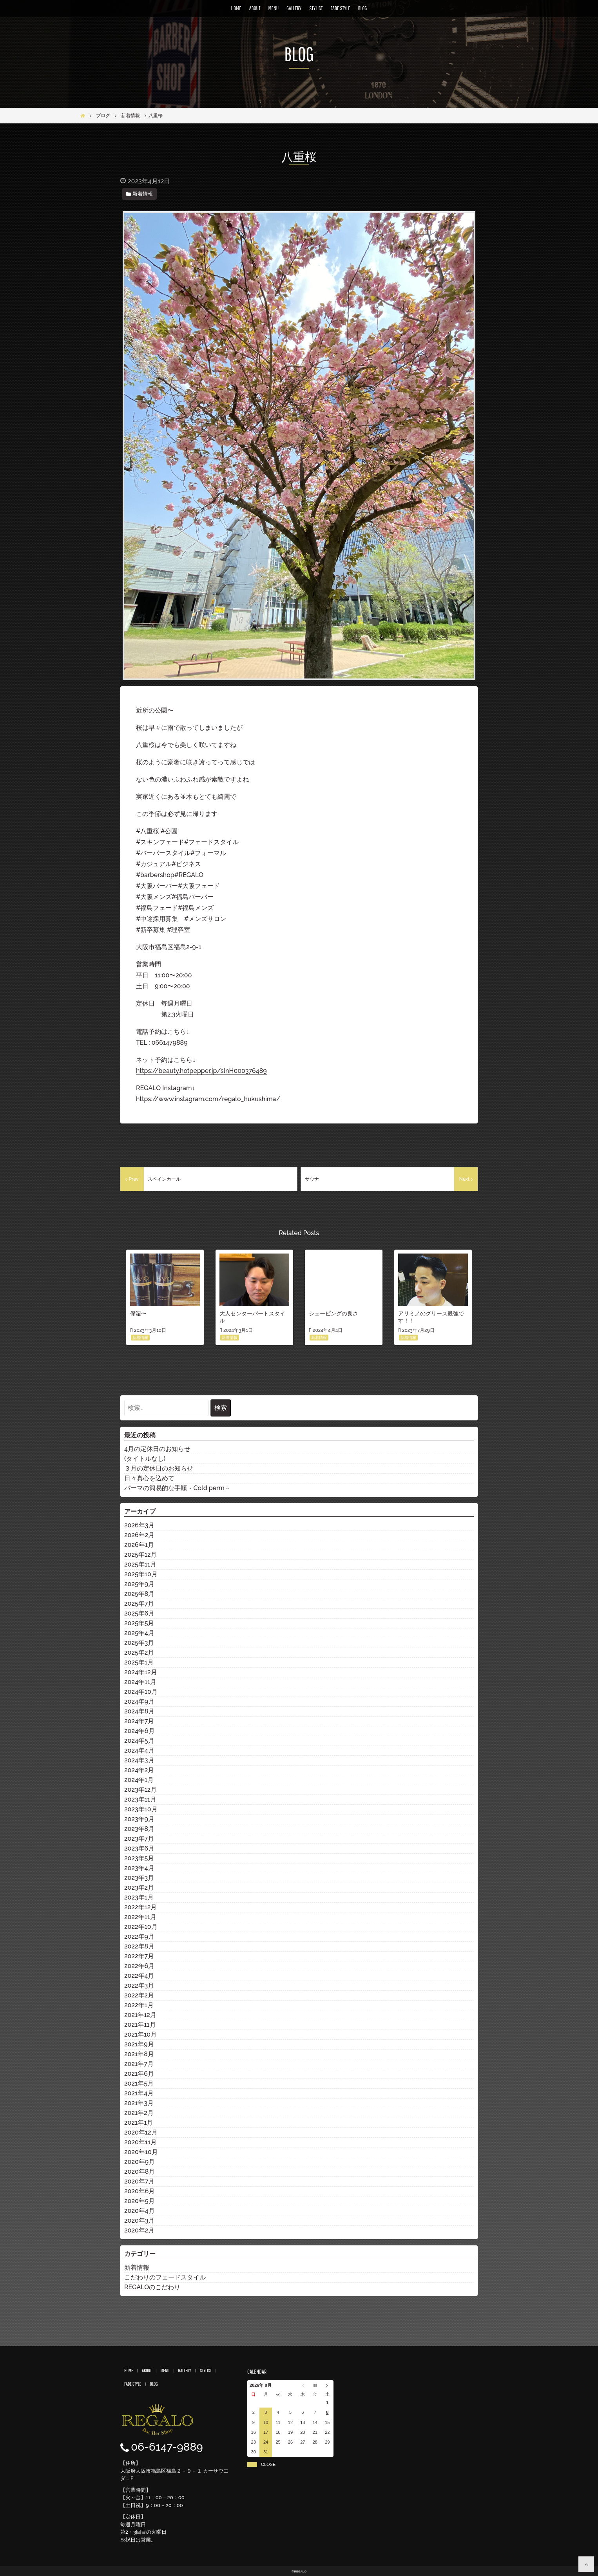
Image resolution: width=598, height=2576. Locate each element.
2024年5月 (139, 1740)
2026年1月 (139, 1544)
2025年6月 (139, 1613)
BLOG (362, 8)
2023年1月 (139, 1897)
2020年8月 (139, 2171)
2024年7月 (139, 1721)
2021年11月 (140, 2024)
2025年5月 (139, 1623)
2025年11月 (140, 1564)
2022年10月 (141, 1926)
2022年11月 (140, 1917)
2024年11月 (140, 1682)
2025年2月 (139, 1652)
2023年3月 (139, 1877)
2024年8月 (139, 1711)
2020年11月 (140, 2142)
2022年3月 (139, 1985)
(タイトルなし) (144, 1458)
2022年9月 (139, 1936)
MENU (273, 8)
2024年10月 (141, 1691)
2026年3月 (139, 1525)
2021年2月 (139, 2113)
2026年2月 (139, 1535)
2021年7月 (139, 2064)
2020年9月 (139, 2161)
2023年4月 (139, 1868)
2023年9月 (139, 1819)
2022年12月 (140, 1907)
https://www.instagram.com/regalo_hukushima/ (208, 1099)
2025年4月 (139, 1633)
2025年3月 (139, 1642)
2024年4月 (139, 1750)
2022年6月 (139, 1966)
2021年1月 (138, 2122)
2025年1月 (139, 1662)
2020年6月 (139, 2191)
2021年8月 (139, 2054)
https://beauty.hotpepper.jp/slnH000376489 (201, 1071)
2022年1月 (139, 2005)
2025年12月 (140, 1554)
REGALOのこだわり (152, 2287)
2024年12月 (140, 1672)
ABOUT (255, 8)
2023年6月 (139, 1848)
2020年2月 (139, 2230)
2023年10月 (141, 1809)
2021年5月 (139, 2083)
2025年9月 (139, 1584)
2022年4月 (139, 1975)
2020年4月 (139, 2210)
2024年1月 (139, 1780)
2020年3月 (139, 2220)
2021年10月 (140, 2034)
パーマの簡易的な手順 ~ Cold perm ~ (176, 1488)
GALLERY (293, 8)
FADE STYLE (340, 8)
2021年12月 (140, 2015)
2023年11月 (140, 1799)
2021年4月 (139, 2093)
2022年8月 (139, 1946)
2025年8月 (139, 1593)
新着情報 (136, 2267)
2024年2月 (139, 1770)
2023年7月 (139, 1838)
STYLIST (316, 8)
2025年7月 (139, 1603)
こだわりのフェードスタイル (165, 2277)
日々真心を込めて (149, 1478)
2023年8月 (139, 1829)
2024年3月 (139, 1760)
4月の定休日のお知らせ (157, 1449)
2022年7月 (139, 1956)
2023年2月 (139, 1887)
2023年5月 (139, 1858)
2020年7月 (139, 2181)
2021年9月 (139, 2044)
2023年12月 (140, 1789)
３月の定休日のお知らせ (158, 1468)
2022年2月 (139, 1995)
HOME (236, 8)
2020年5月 (139, 2201)
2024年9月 (139, 1701)
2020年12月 (141, 2132)
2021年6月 (139, 2073)
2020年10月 (141, 2152)
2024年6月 (139, 1731)
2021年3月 (139, 2103)
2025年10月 (141, 1574)
